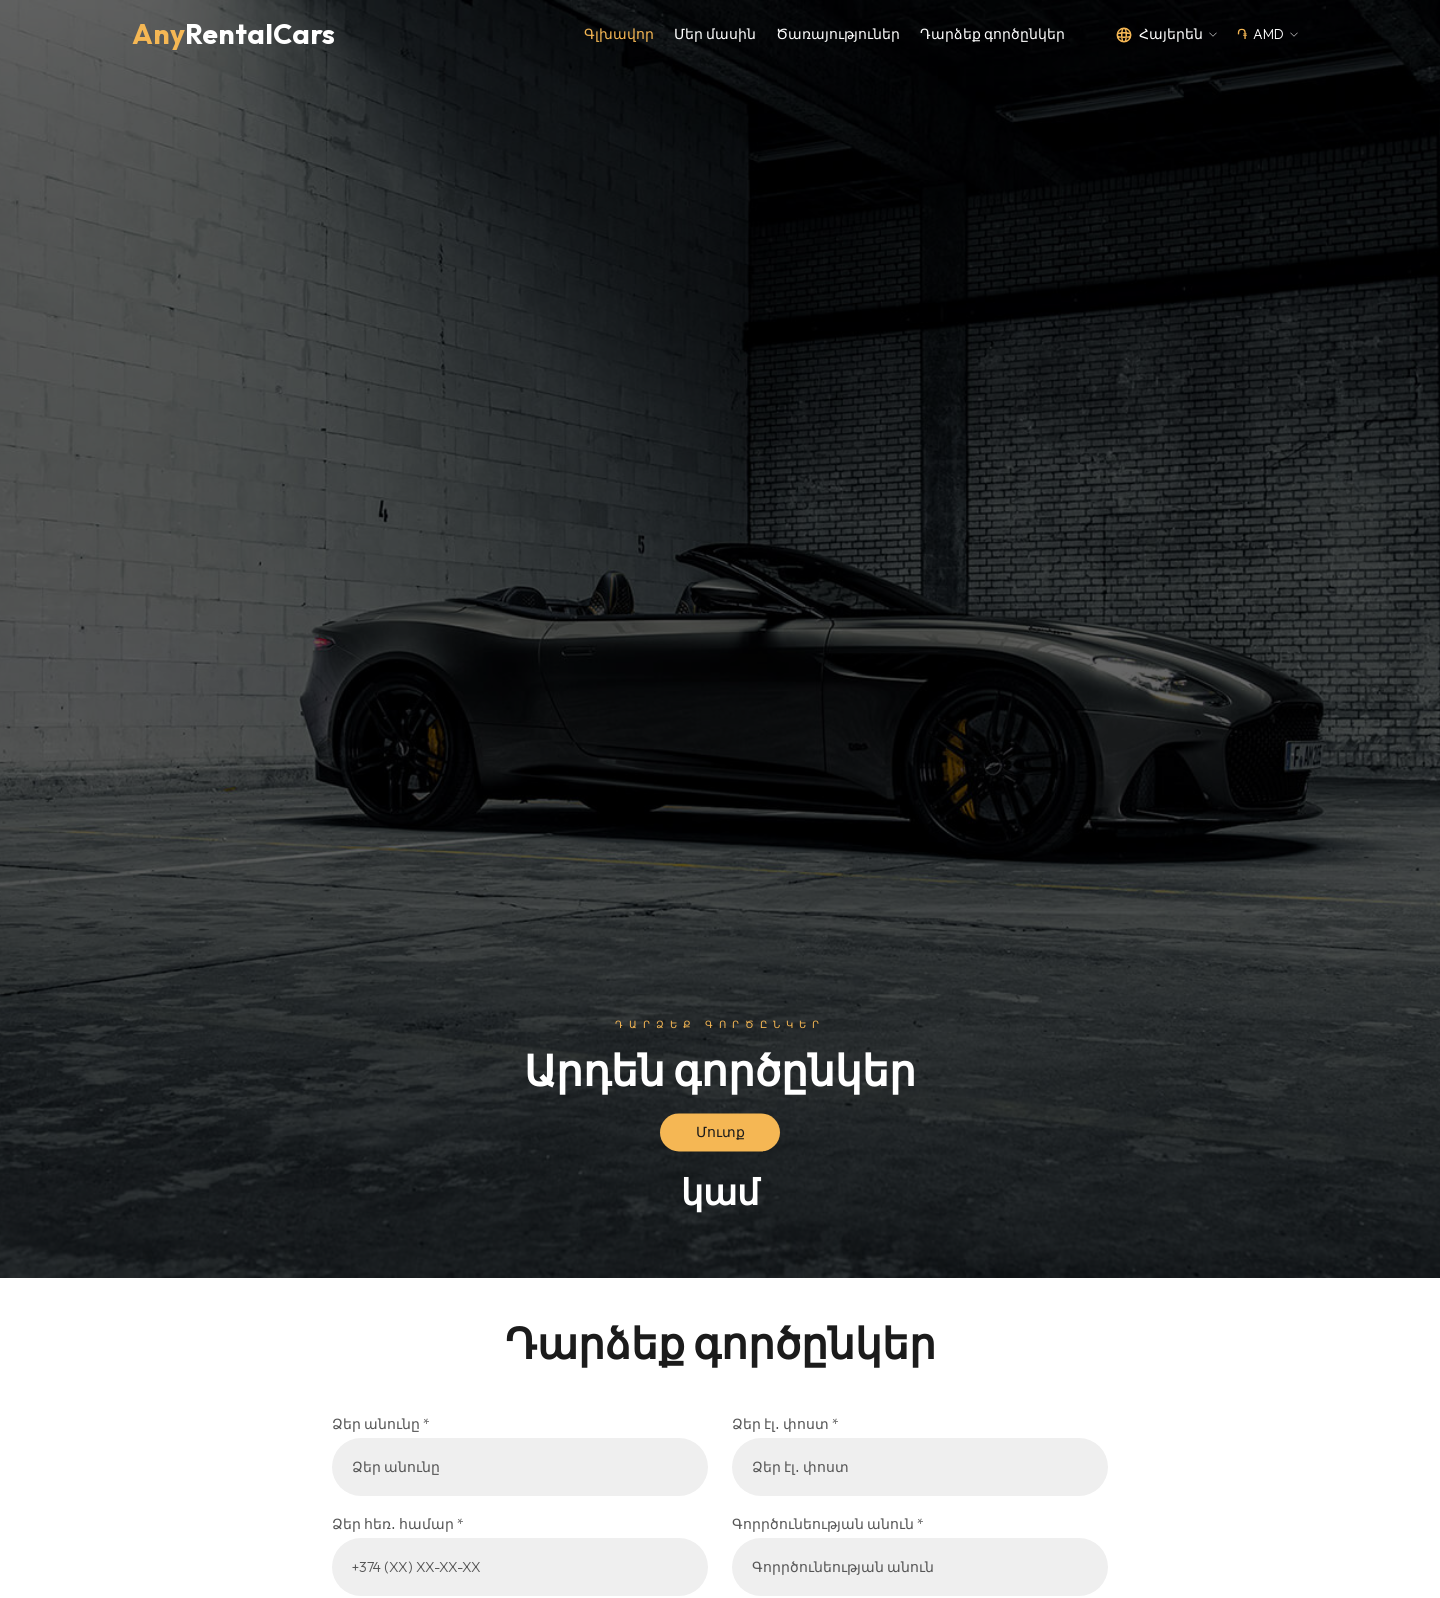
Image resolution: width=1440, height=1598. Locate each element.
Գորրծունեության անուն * (828, 1524)
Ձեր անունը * (381, 1424)
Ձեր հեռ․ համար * (398, 1524)
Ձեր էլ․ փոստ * (785, 1424)
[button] (1166, 34)
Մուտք (720, 1132)
